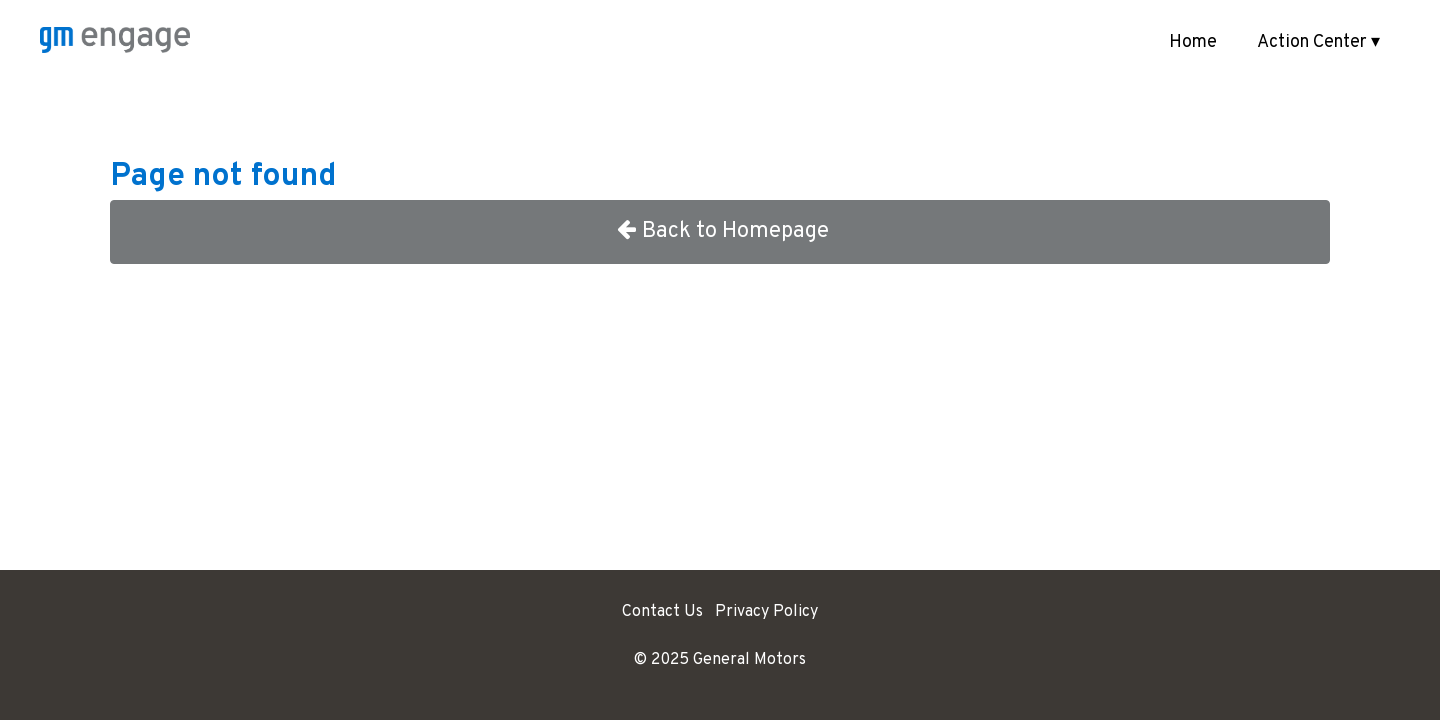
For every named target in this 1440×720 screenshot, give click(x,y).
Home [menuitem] (1193, 42)
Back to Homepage (720, 231)
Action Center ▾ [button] (1318, 42)
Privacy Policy (766, 612)
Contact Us (662, 612)
